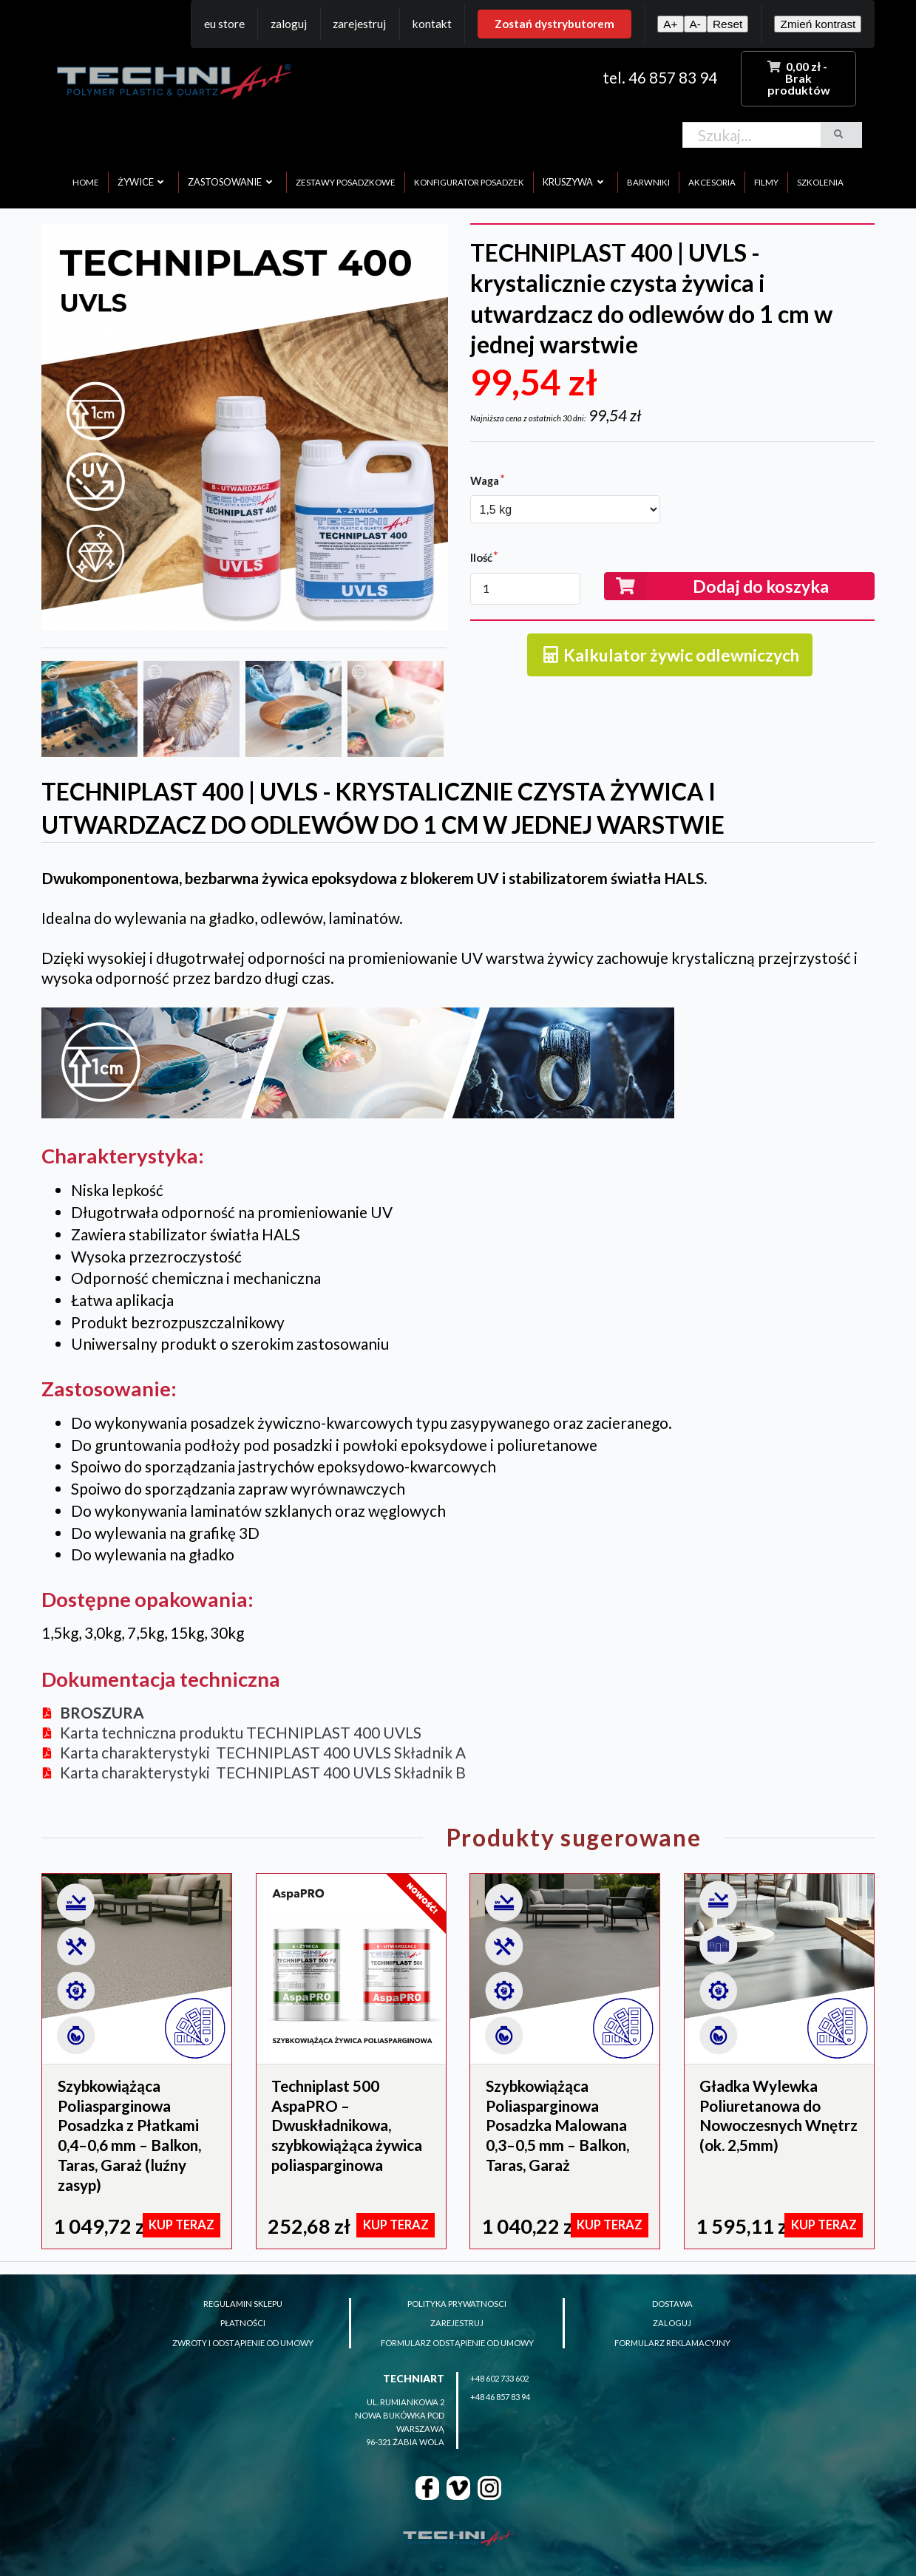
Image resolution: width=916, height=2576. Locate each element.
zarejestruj (457, 2323)
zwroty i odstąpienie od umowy (242, 2343)
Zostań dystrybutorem (554, 23)
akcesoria (712, 182)
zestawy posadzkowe (346, 182)
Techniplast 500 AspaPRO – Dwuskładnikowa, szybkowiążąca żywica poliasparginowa (346, 2125)
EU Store (224, 23)
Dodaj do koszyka (717, 586)
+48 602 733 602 (499, 2378)
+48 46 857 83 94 (500, 2397)
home (85, 182)
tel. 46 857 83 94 (660, 77)
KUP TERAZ (181, 2225)
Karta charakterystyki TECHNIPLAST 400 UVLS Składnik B (263, 1772)
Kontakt (432, 23)
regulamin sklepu (242, 2303)
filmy (766, 182)
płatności (242, 2323)
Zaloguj (289, 23)
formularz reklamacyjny (672, 2343)
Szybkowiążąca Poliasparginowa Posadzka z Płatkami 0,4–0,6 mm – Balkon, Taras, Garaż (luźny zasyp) (129, 2135)
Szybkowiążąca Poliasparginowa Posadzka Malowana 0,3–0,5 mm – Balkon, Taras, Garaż (557, 2125)
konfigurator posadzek (469, 182)
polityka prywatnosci (456, 2303)
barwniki (648, 182)
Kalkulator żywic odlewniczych (669, 655)
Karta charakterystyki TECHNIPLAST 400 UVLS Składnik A (263, 1752)
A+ (670, 24)
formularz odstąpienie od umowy (457, 2343)
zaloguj (672, 2323)
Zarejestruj (359, 23)
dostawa (672, 2303)
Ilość (481, 557)
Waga (484, 480)
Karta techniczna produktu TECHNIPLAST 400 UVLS (240, 1732)
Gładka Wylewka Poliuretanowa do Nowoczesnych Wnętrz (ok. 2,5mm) (778, 2115)
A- (695, 24)
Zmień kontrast (817, 24)
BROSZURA (102, 1712)
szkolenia (820, 182)
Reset (727, 24)
